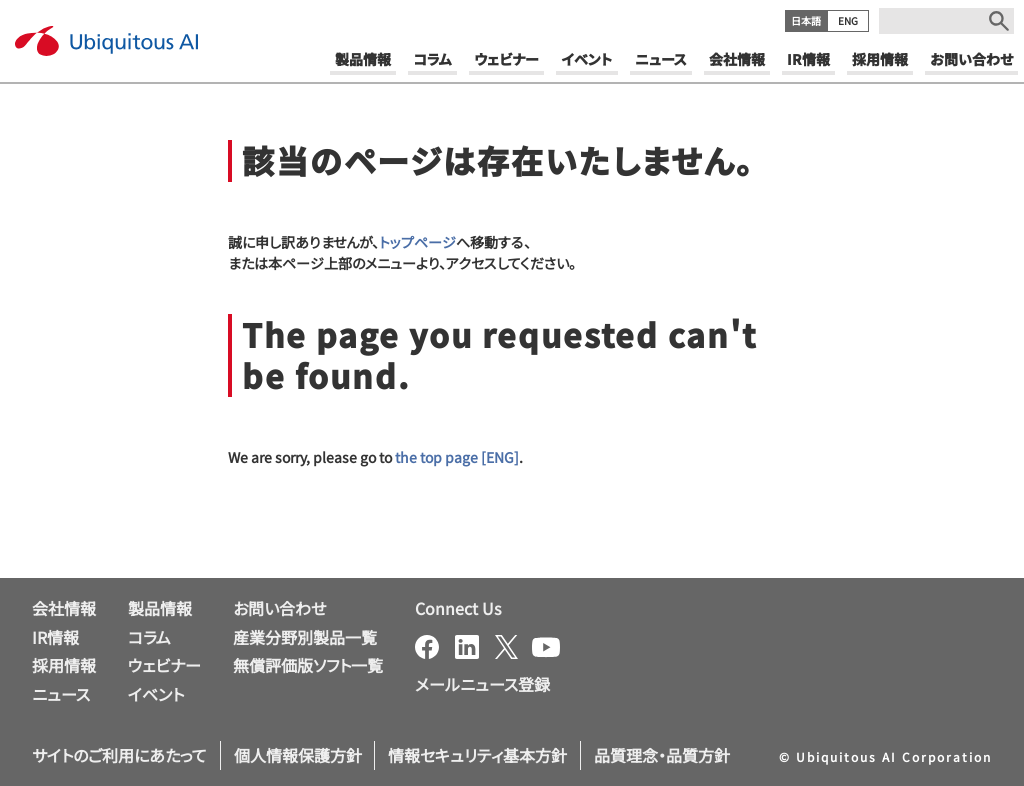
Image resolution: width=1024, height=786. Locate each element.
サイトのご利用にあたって (119, 755)
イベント (156, 694)
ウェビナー (164, 665)
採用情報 (64, 665)
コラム (149, 637)
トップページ (417, 242)
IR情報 (55, 637)
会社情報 (64, 608)
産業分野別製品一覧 (305, 637)
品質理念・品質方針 (662, 755)
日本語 (806, 20)
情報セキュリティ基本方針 (477, 755)
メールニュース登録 (482, 684)
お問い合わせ (279, 608)
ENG (848, 20)
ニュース (61, 694)
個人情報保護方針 (298, 755)
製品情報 (160, 608)
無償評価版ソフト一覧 (308, 665)
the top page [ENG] (457, 457)
